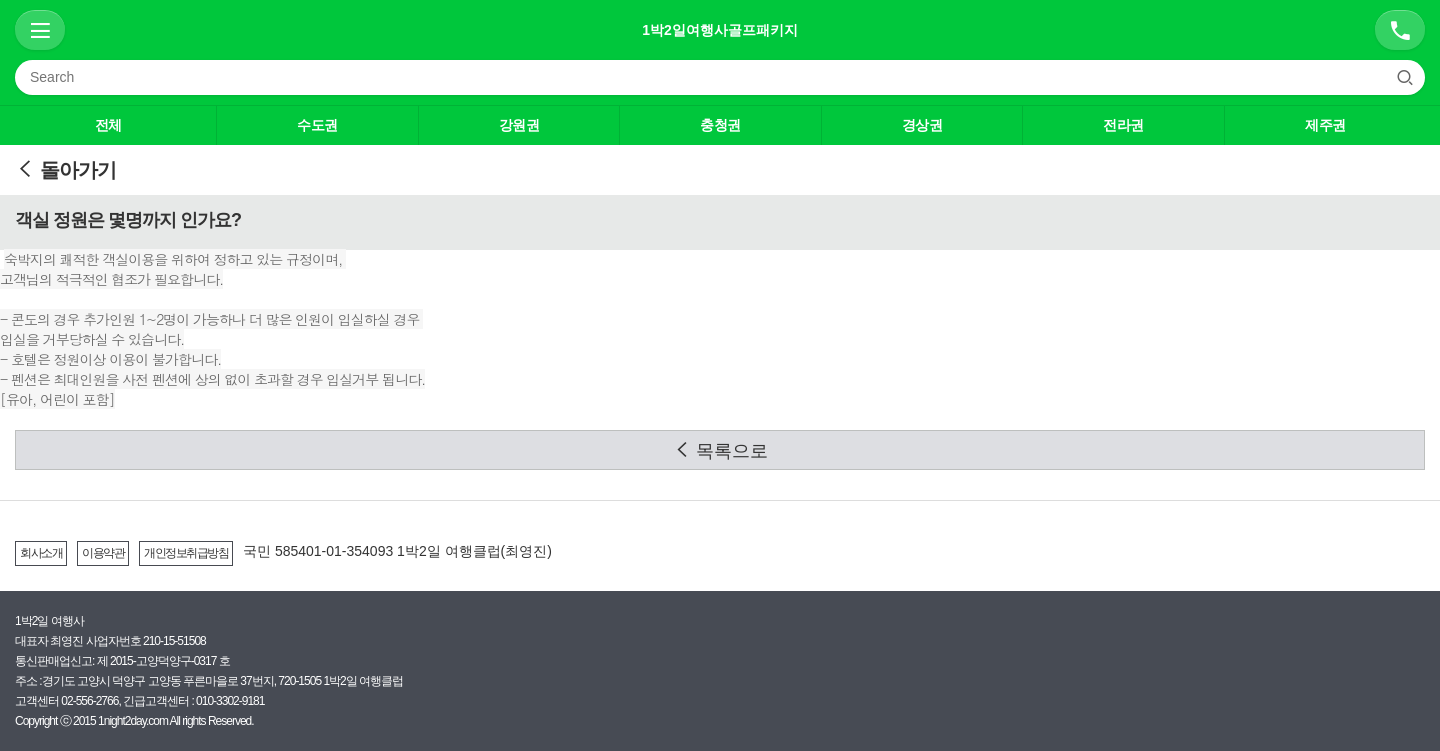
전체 (108, 125)
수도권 (317, 125)
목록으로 (720, 450)
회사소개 (41, 553)
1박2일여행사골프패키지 (720, 30)
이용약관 (103, 553)
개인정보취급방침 (186, 553)
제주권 (1325, 125)
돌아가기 (65, 170)
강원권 (519, 125)
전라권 (1123, 125)
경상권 (922, 125)
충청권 (720, 125)
